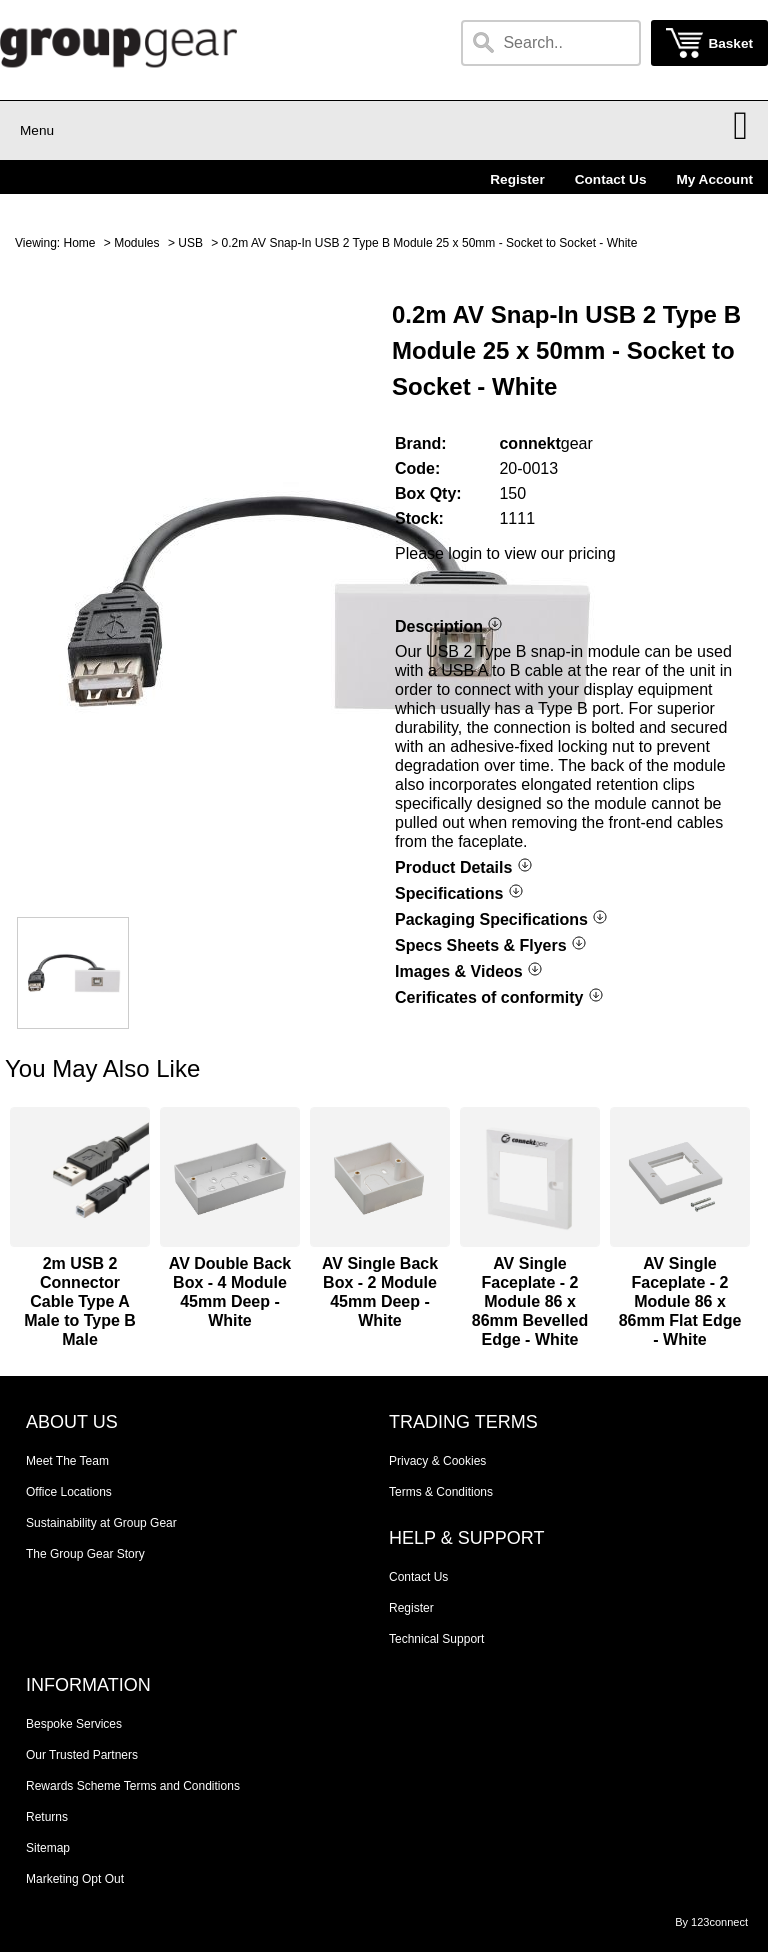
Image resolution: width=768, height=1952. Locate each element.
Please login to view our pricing (505, 553)
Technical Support (436, 1639)
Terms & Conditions (441, 1492)
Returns (47, 1817)
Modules (136, 243)
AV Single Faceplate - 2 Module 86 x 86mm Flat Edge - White (680, 1301)
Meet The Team (67, 1461)
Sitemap (48, 1848)
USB (190, 243)
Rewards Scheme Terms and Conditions (133, 1786)
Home (79, 243)
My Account (714, 179)
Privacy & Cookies (437, 1461)
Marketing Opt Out (75, 1879)
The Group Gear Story (85, 1554)
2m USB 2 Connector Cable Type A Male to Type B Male (80, 1301)
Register (517, 179)
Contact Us (611, 179)
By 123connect (711, 1922)
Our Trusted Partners (82, 1755)
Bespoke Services (74, 1724)
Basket (730, 43)
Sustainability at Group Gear (101, 1523)
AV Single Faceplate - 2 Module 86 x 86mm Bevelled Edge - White (530, 1301)
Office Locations (69, 1492)
